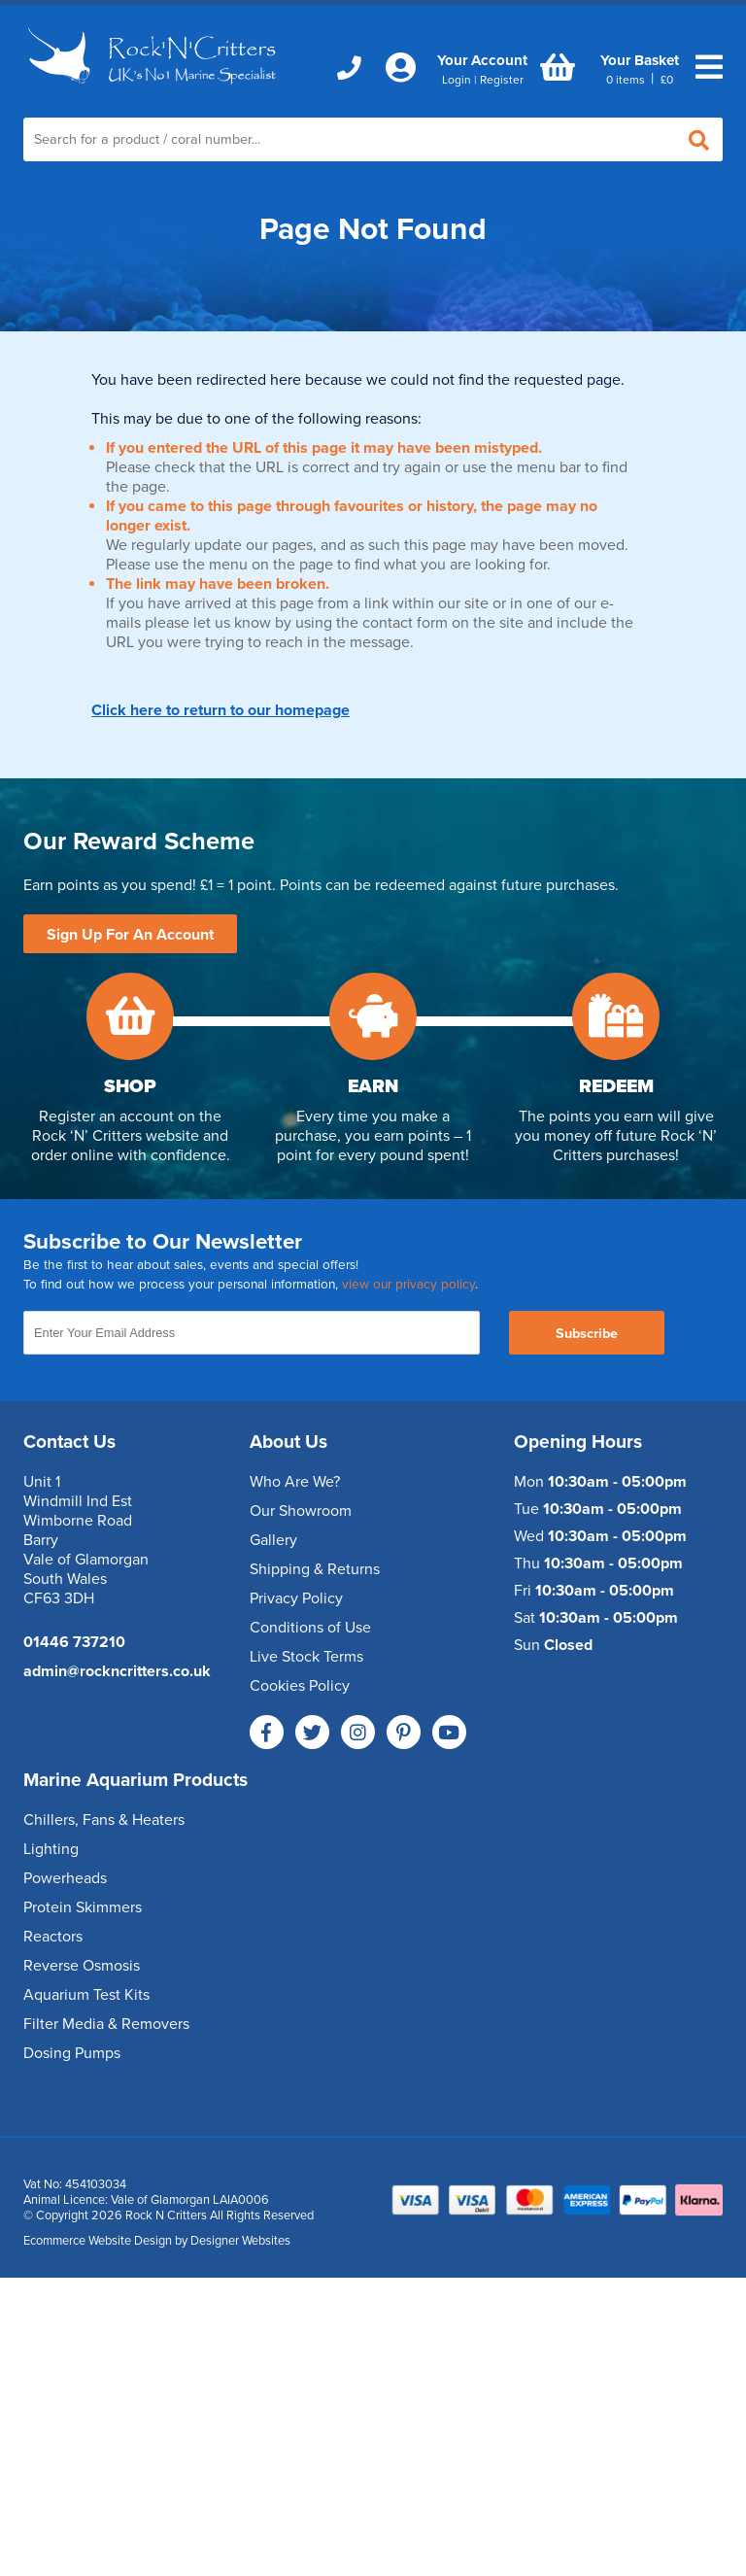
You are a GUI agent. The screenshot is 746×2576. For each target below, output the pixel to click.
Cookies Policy (300, 1686)
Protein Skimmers (82, 1907)
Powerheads (65, 1878)
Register (502, 79)
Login (456, 79)
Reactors (53, 1936)
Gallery (273, 1540)
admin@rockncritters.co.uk (117, 1671)
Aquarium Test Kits (86, 1995)
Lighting (51, 1849)
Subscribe (587, 1333)
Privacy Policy (296, 1598)
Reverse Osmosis (81, 1965)
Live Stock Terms (306, 1656)
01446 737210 (74, 1642)
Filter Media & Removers (106, 2024)
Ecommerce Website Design (97, 2241)
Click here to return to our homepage (220, 710)
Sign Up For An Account (130, 935)
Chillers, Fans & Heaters (104, 1820)
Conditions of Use (310, 1627)
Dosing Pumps (71, 2053)
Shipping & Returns (315, 1569)
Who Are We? (295, 1482)
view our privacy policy (408, 1284)
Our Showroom (301, 1511)
